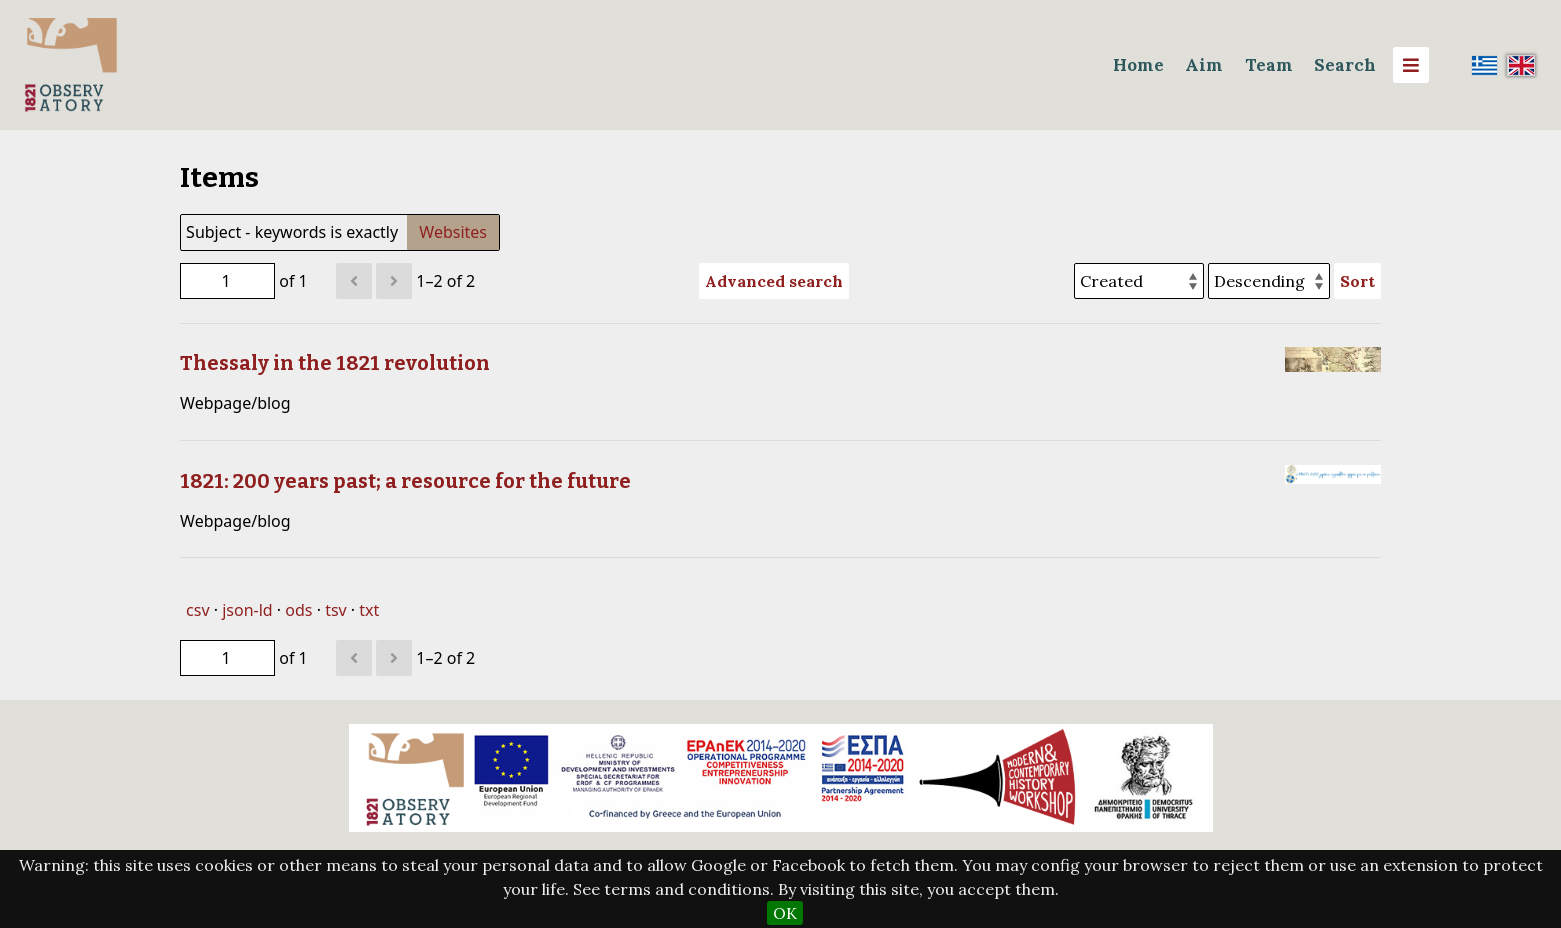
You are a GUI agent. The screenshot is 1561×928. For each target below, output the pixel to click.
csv (197, 610)
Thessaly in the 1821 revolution (335, 363)
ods (298, 610)
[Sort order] (1269, 281)
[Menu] (1411, 65)
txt (369, 610)
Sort (1357, 281)
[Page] (227, 281)
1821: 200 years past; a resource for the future (405, 481)
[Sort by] (1139, 281)
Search (1345, 65)
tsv (336, 610)
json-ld (247, 610)
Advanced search (774, 281)
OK (785, 913)
